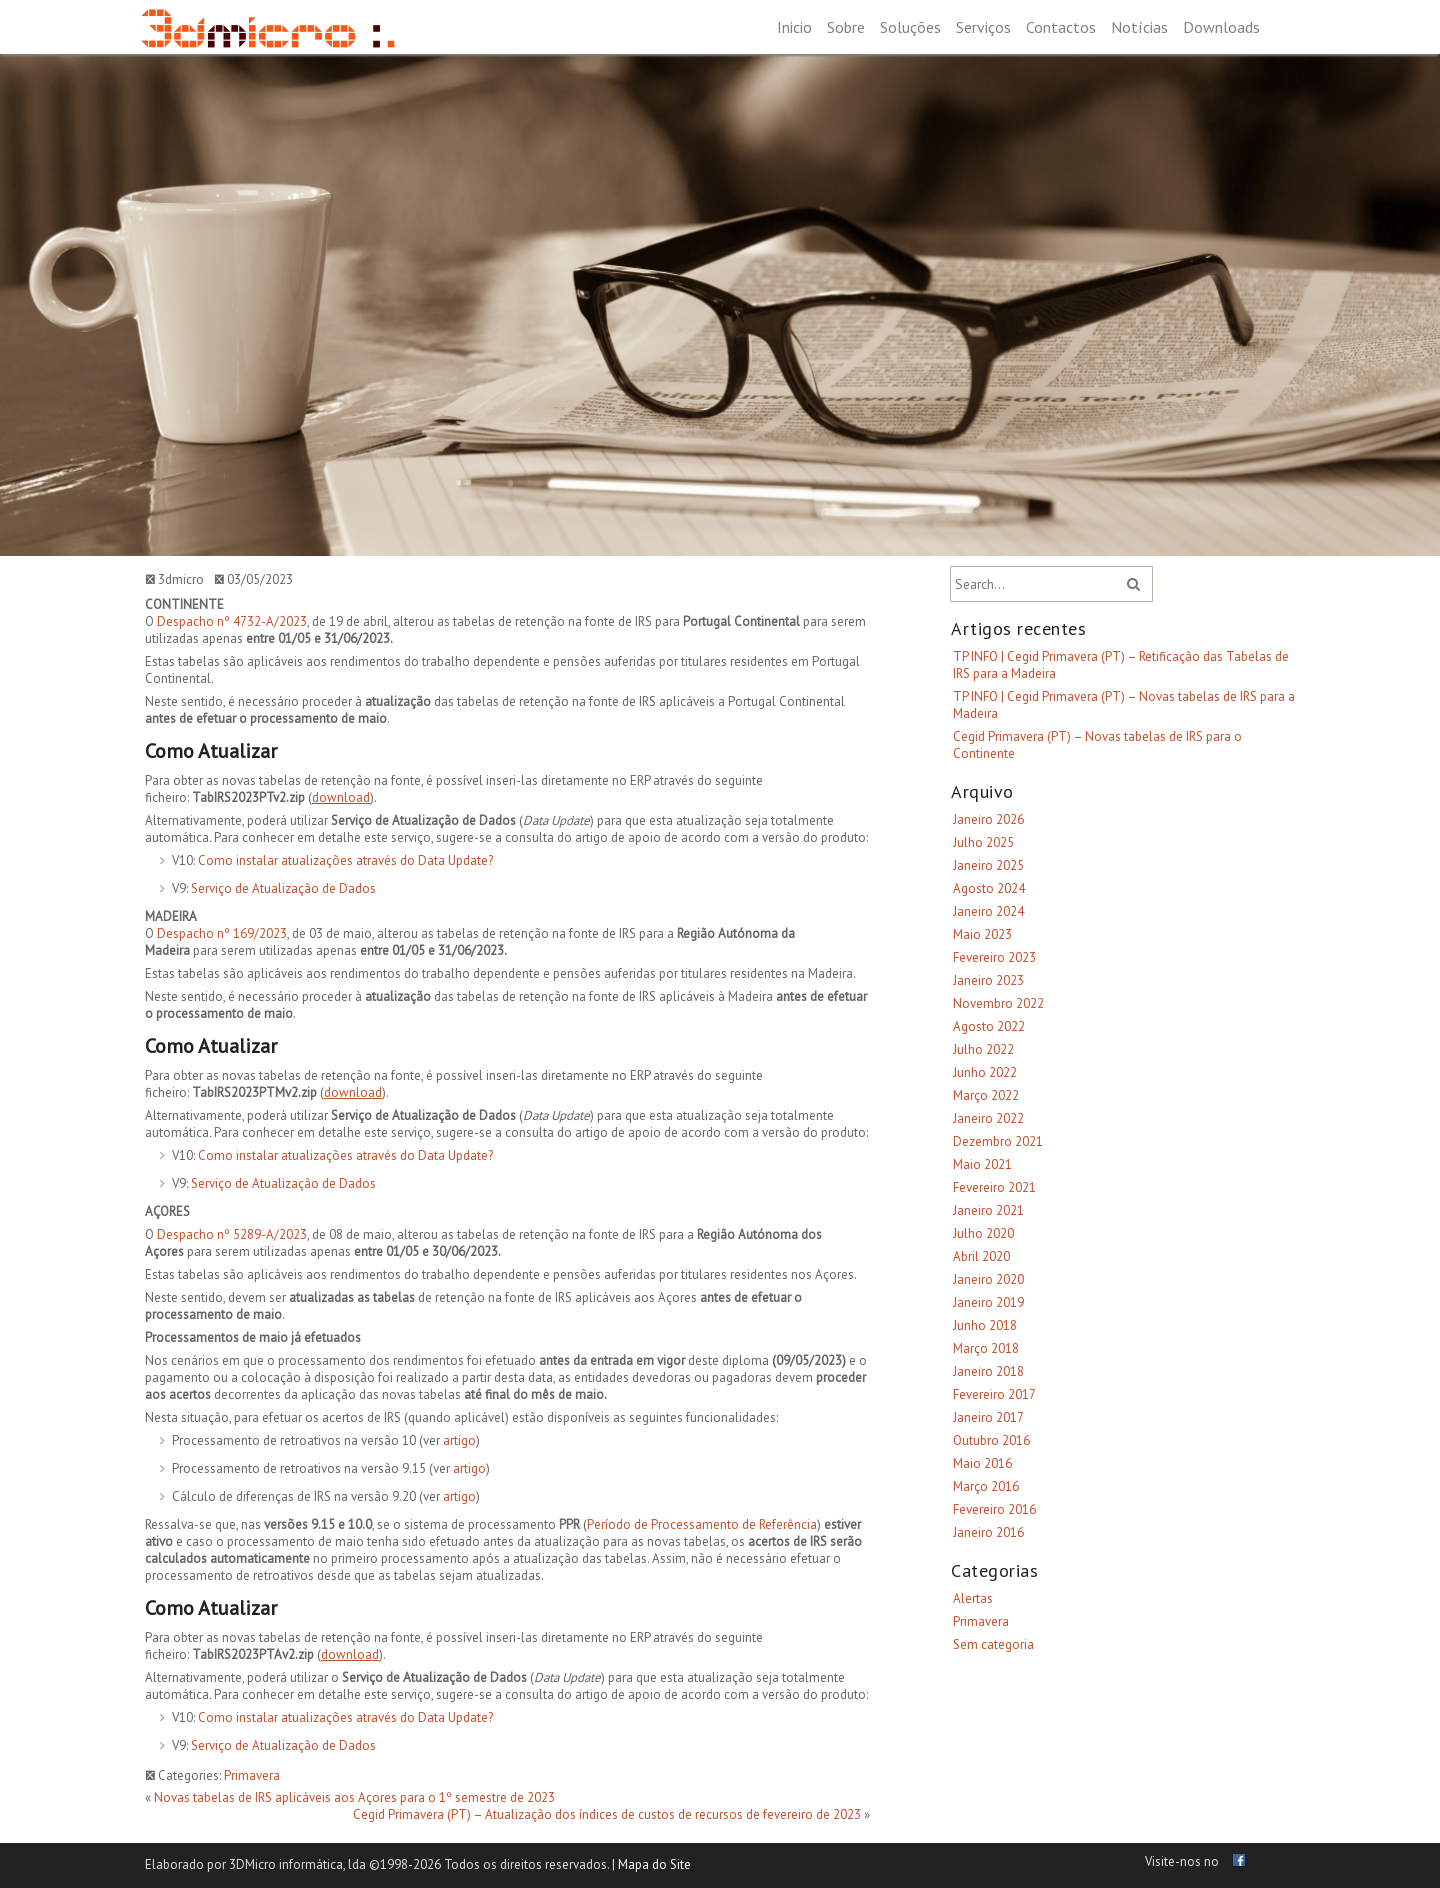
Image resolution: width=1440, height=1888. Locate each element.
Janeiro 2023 (988, 980)
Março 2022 (986, 1095)
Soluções (910, 27)
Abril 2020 (981, 1256)
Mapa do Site (654, 1864)
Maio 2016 (982, 1463)
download (341, 797)
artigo (459, 1440)
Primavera (252, 1775)
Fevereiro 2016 (994, 1509)
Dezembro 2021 (998, 1141)
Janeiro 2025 (988, 865)
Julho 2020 (983, 1233)
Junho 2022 (985, 1072)
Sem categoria (993, 1644)
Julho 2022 (983, 1049)
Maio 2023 (982, 934)
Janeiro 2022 (988, 1118)
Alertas (973, 1598)
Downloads (1221, 27)
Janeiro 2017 (988, 1417)
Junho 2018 (985, 1325)
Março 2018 (986, 1348)
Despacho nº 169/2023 (222, 933)
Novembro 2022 (998, 1003)
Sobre (846, 27)
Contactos (1061, 27)
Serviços (983, 27)
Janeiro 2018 (988, 1371)
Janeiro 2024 (988, 911)
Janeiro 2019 (988, 1302)
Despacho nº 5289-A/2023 (232, 1234)
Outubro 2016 (991, 1440)
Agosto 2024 (989, 888)
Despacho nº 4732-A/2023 (232, 621)
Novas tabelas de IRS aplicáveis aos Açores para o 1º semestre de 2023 (354, 1797)
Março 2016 (986, 1486)
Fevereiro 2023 (994, 957)
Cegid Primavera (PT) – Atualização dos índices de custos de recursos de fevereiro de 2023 (607, 1814)
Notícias (1139, 27)
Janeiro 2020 (988, 1279)
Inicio (794, 27)
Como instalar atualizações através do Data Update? (345, 860)
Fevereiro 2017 (994, 1394)
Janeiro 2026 (988, 819)
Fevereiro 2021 (994, 1187)
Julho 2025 (983, 842)
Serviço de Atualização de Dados (283, 888)
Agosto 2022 (989, 1026)
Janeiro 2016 (988, 1532)
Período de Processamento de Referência (702, 1524)
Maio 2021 (982, 1164)
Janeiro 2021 (988, 1210)
